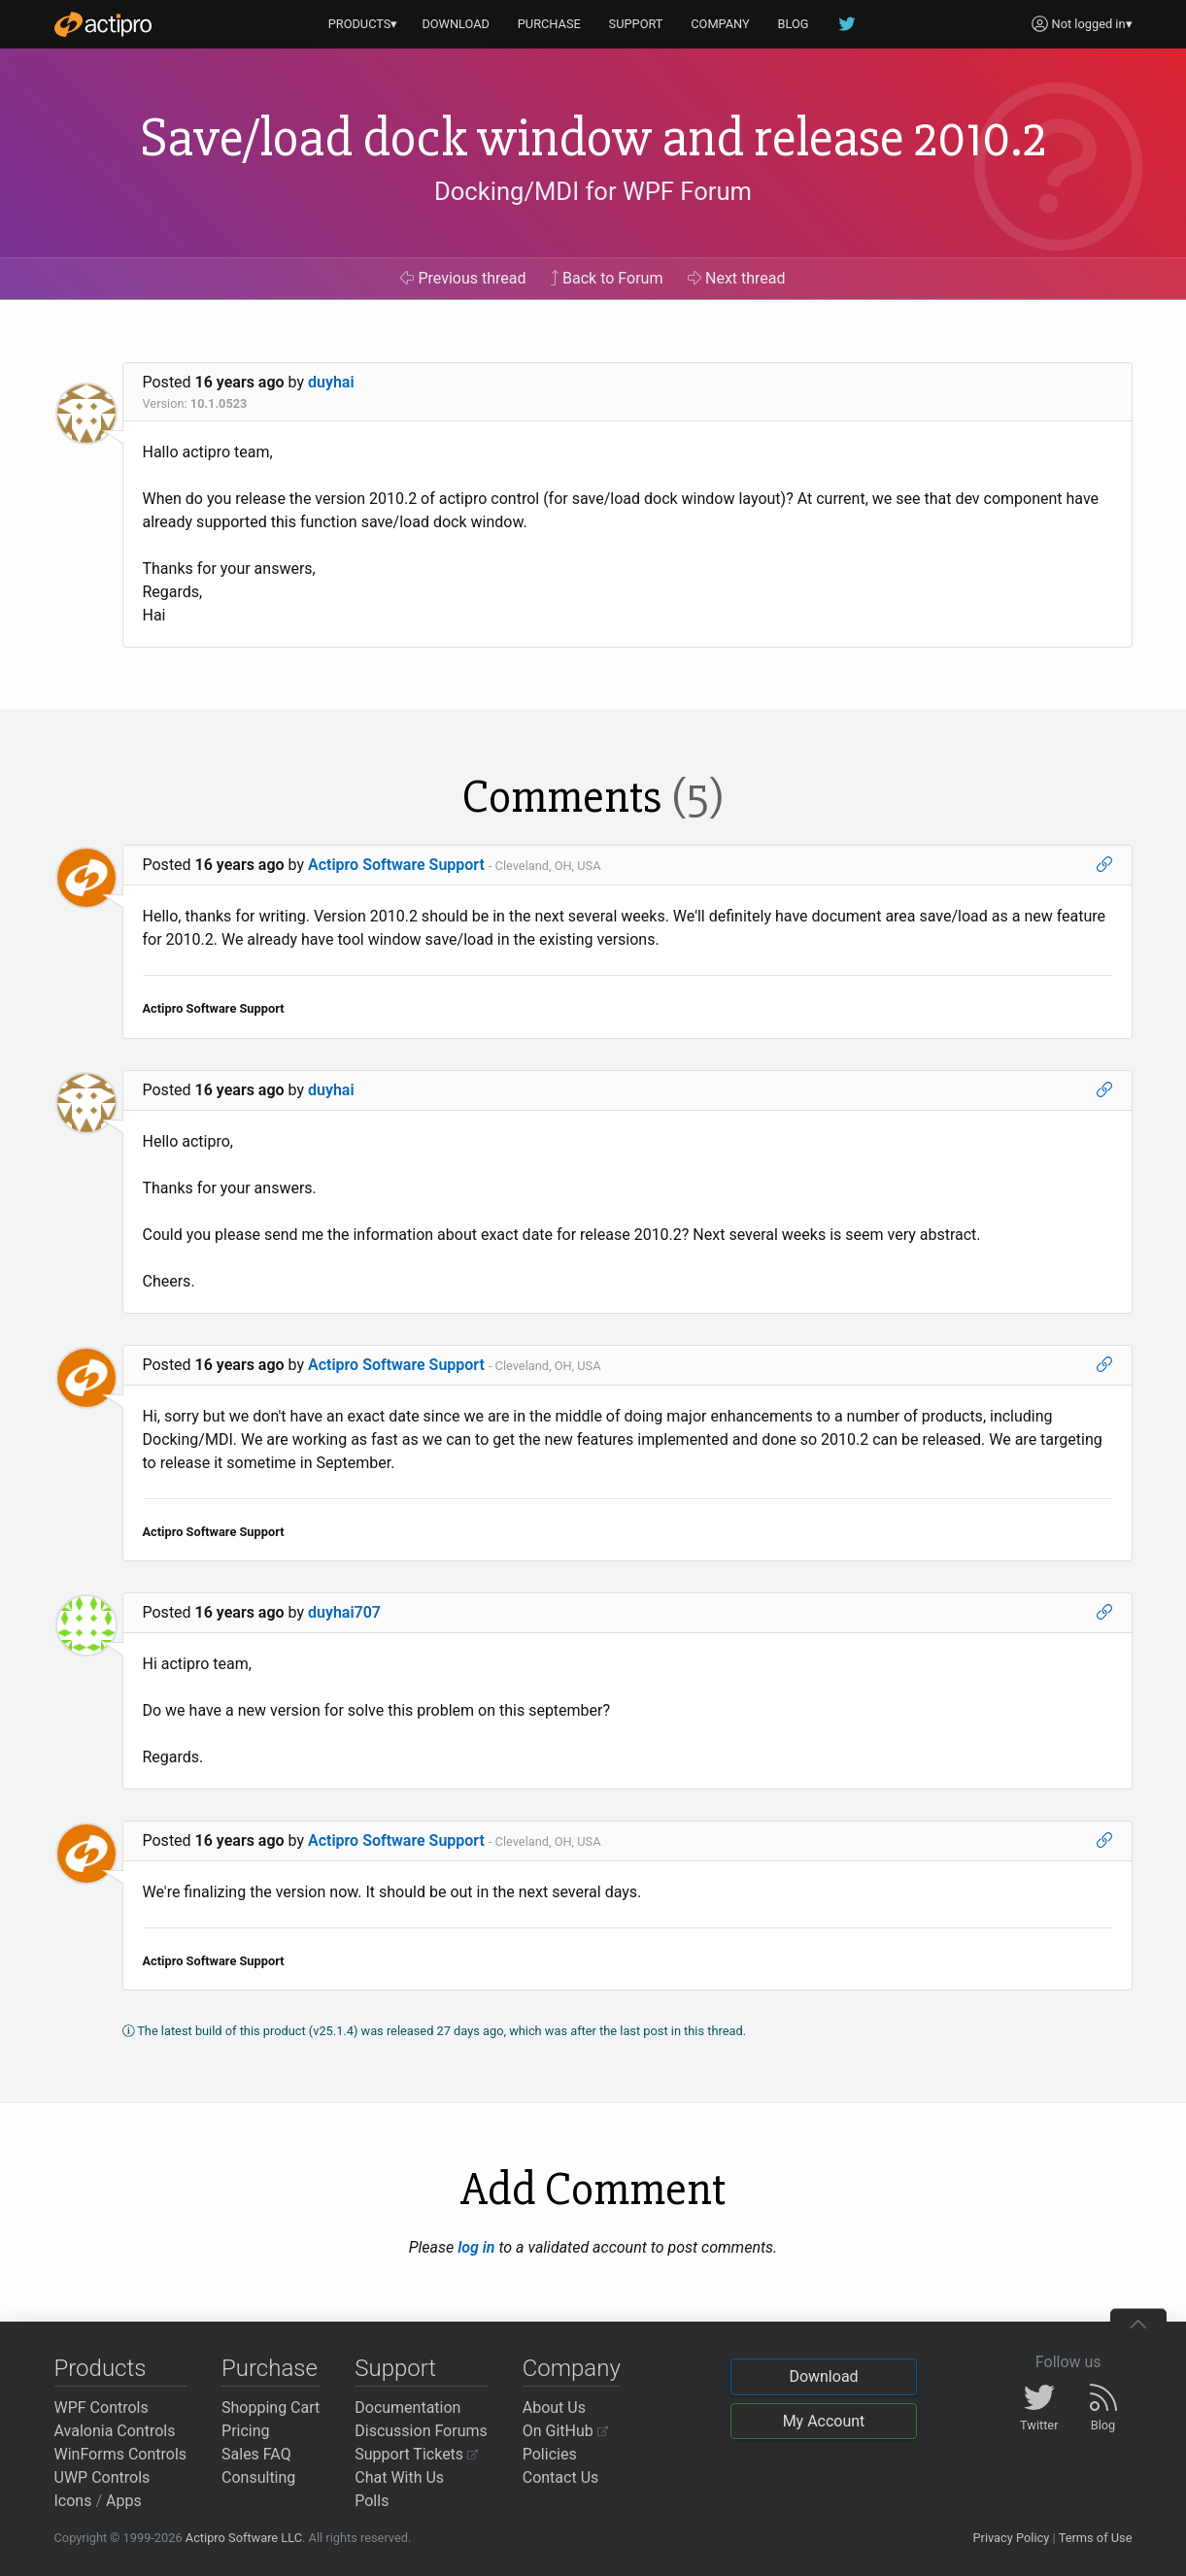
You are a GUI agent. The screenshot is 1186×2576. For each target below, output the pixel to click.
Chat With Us (399, 2477)
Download (823, 2376)
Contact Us (561, 2477)
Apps (124, 2501)
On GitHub (565, 2431)
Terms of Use (1096, 2537)
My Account (824, 2421)
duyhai (331, 382)
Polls (372, 2501)
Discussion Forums (421, 2431)
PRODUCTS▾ (363, 24)
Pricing (245, 2431)
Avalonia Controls (115, 2431)
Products (100, 2368)
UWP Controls (102, 2477)
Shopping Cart (270, 2407)
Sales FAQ (256, 2454)
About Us (554, 2407)
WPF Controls (101, 2407)
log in (475, 2247)
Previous (462, 278)
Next (737, 278)
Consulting (258, 2477)
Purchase (269, 2368)
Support (395, 2368)
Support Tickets (416, 2454)
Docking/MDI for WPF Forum (593, 191)
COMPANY (720, 24)
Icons (73, 2501)
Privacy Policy (1010, 2537)
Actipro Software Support (396, 864)
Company (572, 2368)
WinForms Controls (120, 2454)
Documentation (407, 2407)
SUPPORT (636, 24)
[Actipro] (103, 24)
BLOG (793, 24)
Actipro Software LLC (244, 2537)
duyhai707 (344, 1612)
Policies (550, 2454)
